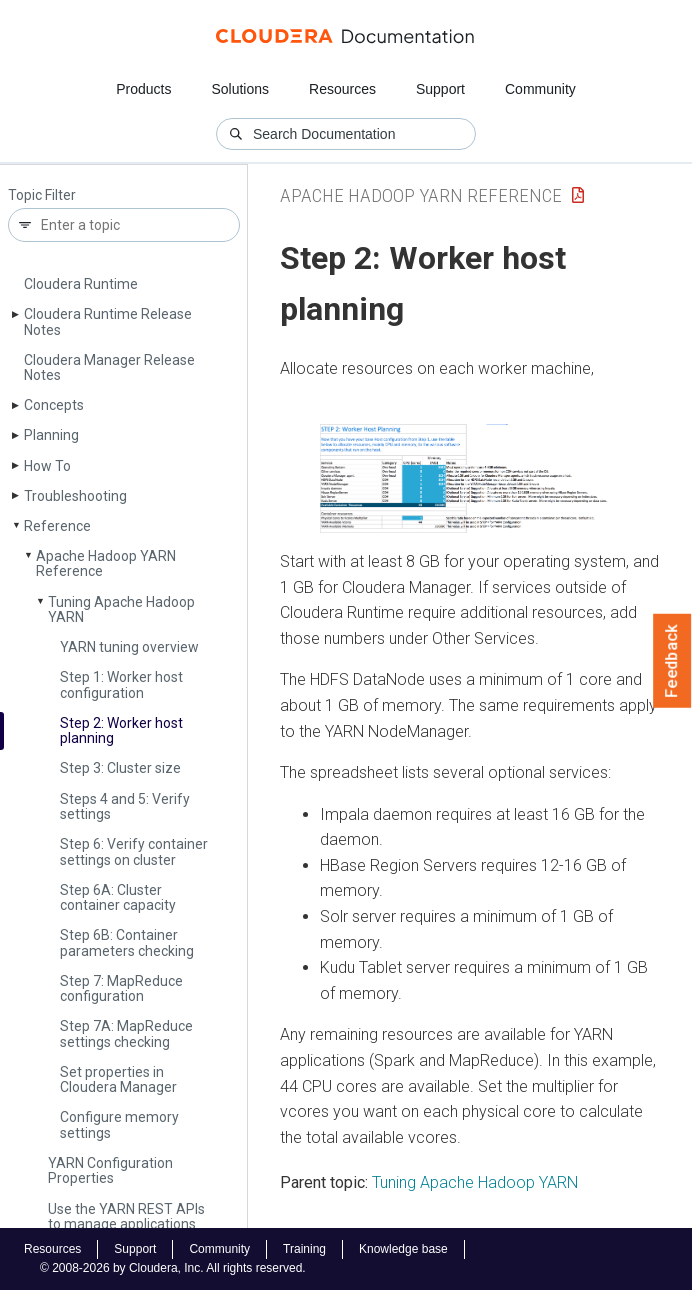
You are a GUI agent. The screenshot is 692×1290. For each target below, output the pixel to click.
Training (304, 1249)
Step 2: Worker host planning (121, 730)
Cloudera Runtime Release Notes (108, 321)
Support (440, 89)
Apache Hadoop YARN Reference (106, 563)
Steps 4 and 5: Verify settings (125, 806)
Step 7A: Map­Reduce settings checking (126, 1033)
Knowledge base (403, 1249)
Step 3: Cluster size (120, 768)
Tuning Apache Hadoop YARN (121, 609)
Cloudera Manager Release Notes (109, 367)
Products (143, 89)
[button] (470, 478)
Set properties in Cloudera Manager (118, 1079)
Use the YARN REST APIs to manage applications (126, 1216)
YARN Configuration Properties (110, 1170)
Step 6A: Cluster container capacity (118, 897)
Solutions (240, 89)
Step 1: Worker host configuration (121, 684)
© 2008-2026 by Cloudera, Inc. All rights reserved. (173, 1268)
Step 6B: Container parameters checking (127, 942)
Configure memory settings (119, 1124)
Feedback (672, 661)
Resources (342, 89)
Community (540, 89)
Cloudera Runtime (81, 284)
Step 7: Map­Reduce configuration (121, 988)
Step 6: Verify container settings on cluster (134, 851)
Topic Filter (42, 195)
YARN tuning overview (129, 647)
